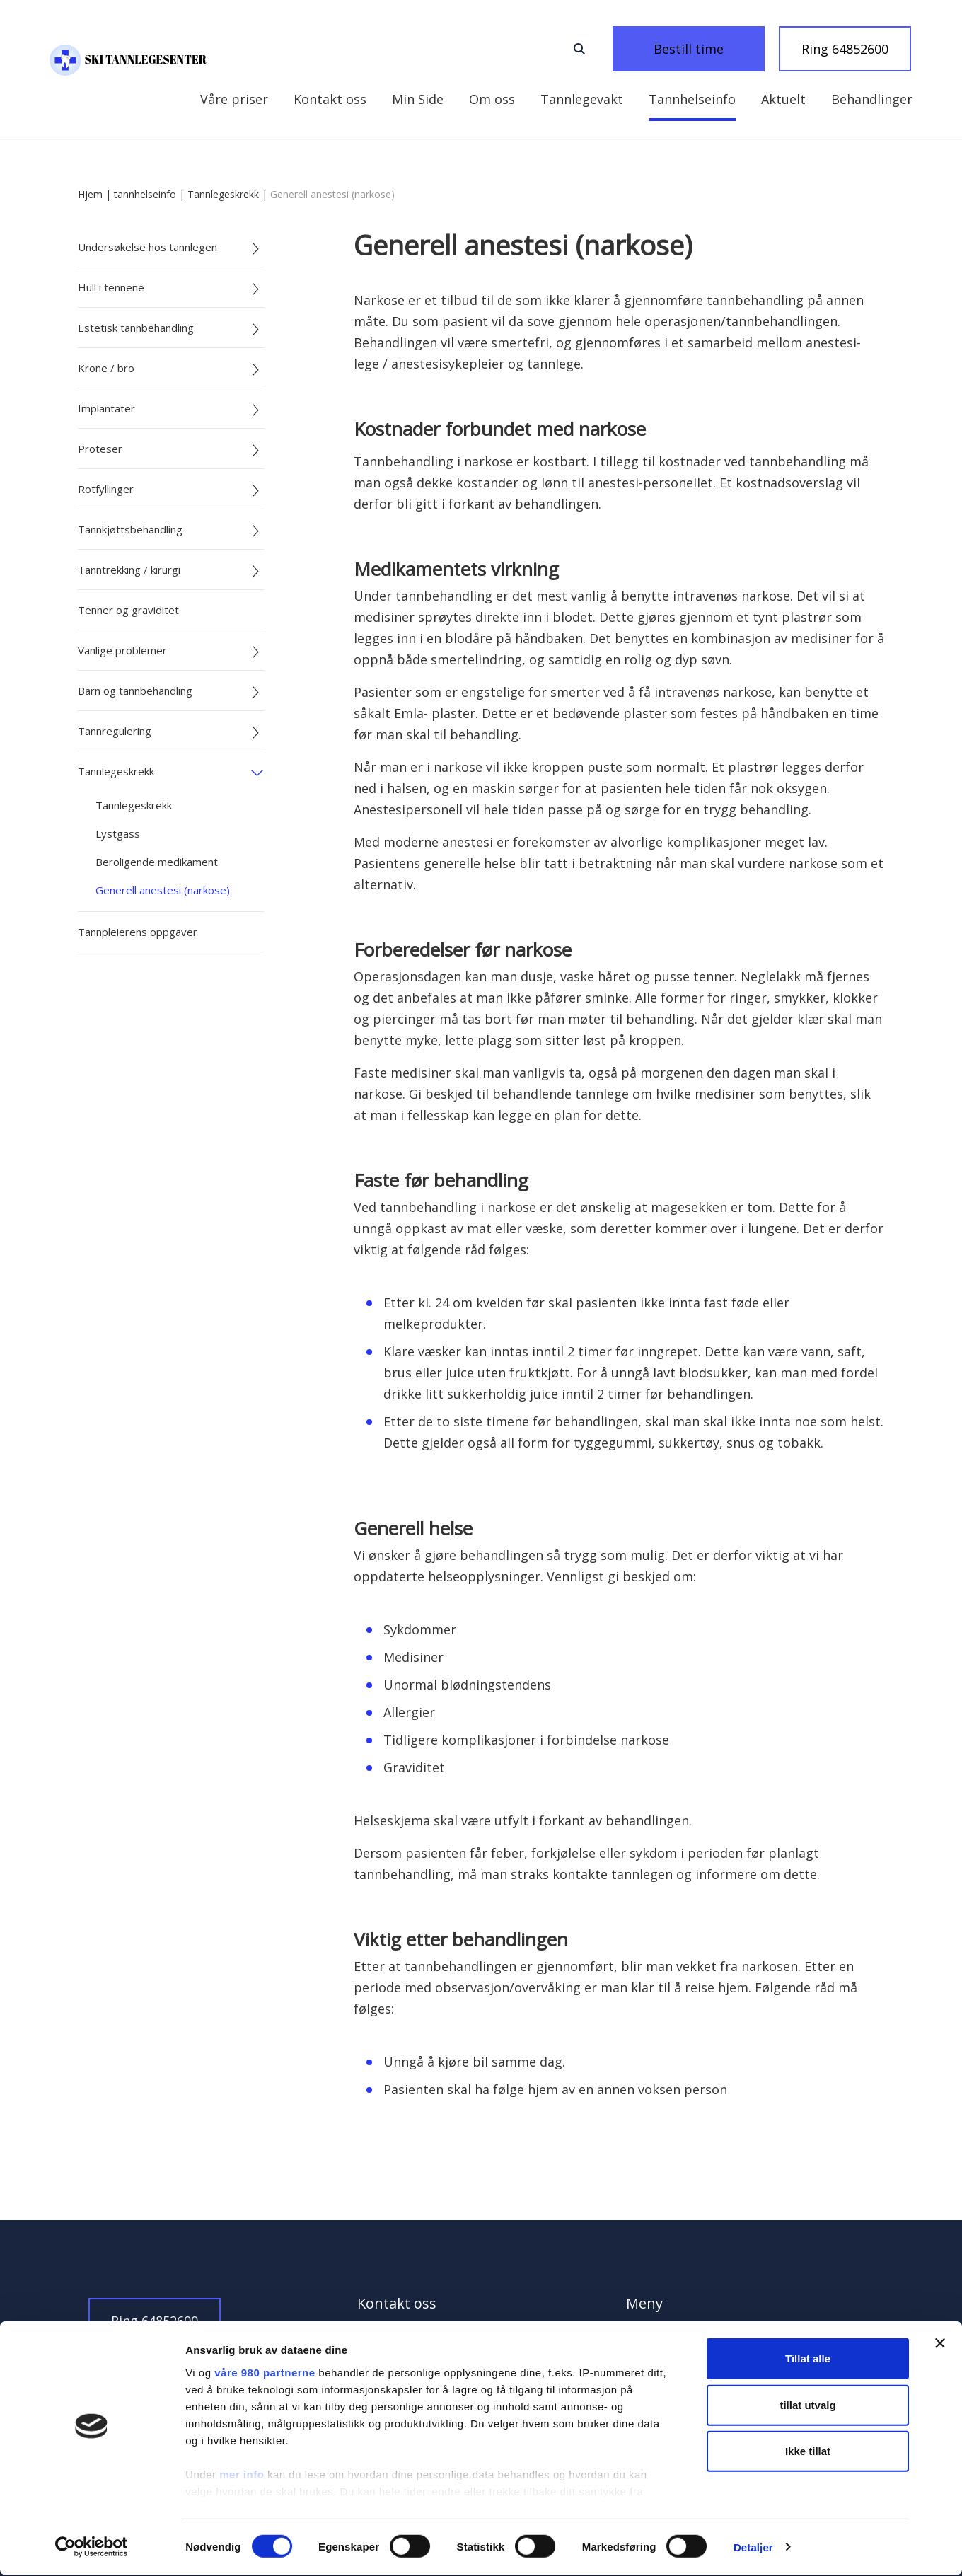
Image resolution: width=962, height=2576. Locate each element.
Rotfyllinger (106, 489)
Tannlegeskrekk (223, 194)
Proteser (100, 448)
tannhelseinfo (145, 194)
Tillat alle (807, 2360)
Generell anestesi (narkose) (162, 890)
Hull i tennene (111, 287)
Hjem (90, 194)
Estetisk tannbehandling (136, 327)
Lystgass (117, 833)
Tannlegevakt (488, 99)
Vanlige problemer (122, 650)
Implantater (106, 408)
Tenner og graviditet (128, 610)
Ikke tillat (807, 2453)
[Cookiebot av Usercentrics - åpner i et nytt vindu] (91, 2548)
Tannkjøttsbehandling (130, 529)
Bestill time (707, 48)
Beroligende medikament (156, 862)
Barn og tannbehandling (135, 690)
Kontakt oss (313, 99)
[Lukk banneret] (940, 2345)
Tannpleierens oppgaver (137, 932)
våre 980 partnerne (264, 2374)
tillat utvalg (807, 2406)
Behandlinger (778, 99)
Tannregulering (114, 731)
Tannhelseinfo (598, 99)
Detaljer (753, 2548)
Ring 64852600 (844, 48)
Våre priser (878, 99)
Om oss (399, 99)
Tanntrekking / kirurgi (129, 569)
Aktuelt (690, 99)
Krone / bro (106, 368)
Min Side (226, 99)
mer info (241, 2476)
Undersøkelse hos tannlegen (147, 247)
